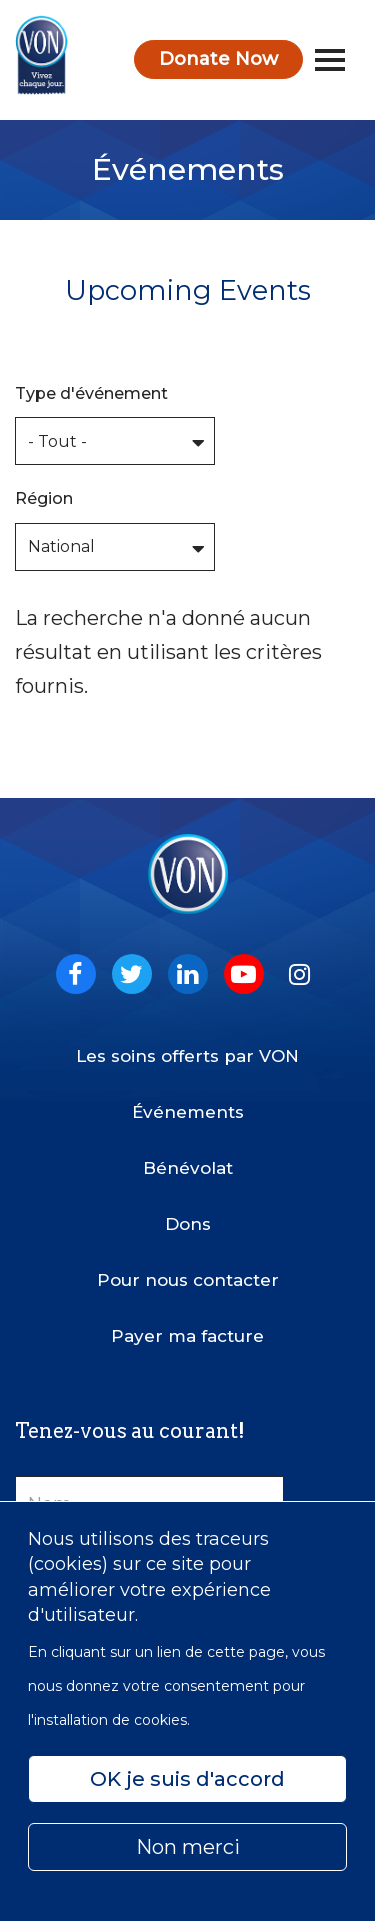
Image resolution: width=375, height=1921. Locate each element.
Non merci (188, 1847)
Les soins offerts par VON (187, 1056)
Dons (188, 1224)
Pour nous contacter (188, 1280)
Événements (188, 1112)
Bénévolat (188, 1168)
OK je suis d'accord (187, 1779)
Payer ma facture (187, 1336)
